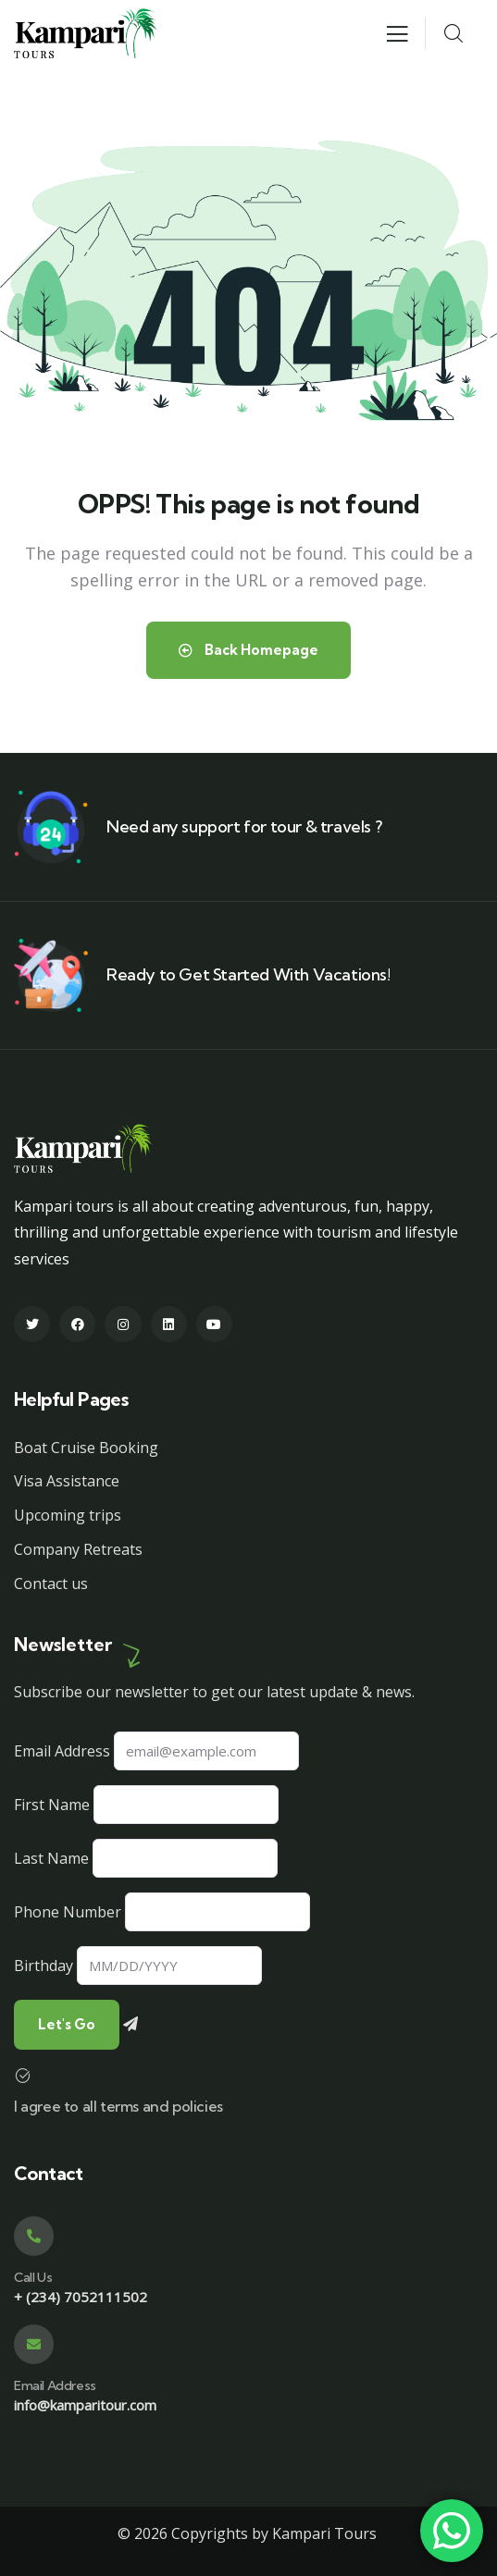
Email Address (62, 1751)
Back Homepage (248, 650)
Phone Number (67, 1912)
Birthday (43, 1965)
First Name (52, 1804)
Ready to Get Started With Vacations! (248, 974)
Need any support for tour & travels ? (243, 826)
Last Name (51, 1858)
